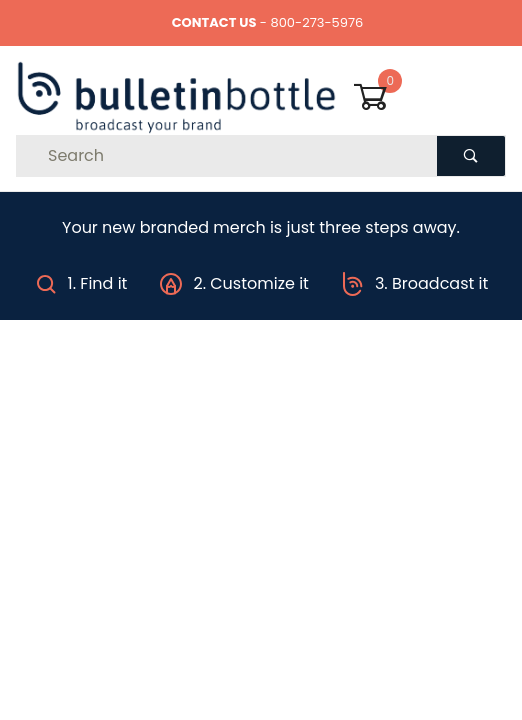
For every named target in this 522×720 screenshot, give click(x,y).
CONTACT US (214, 22)
